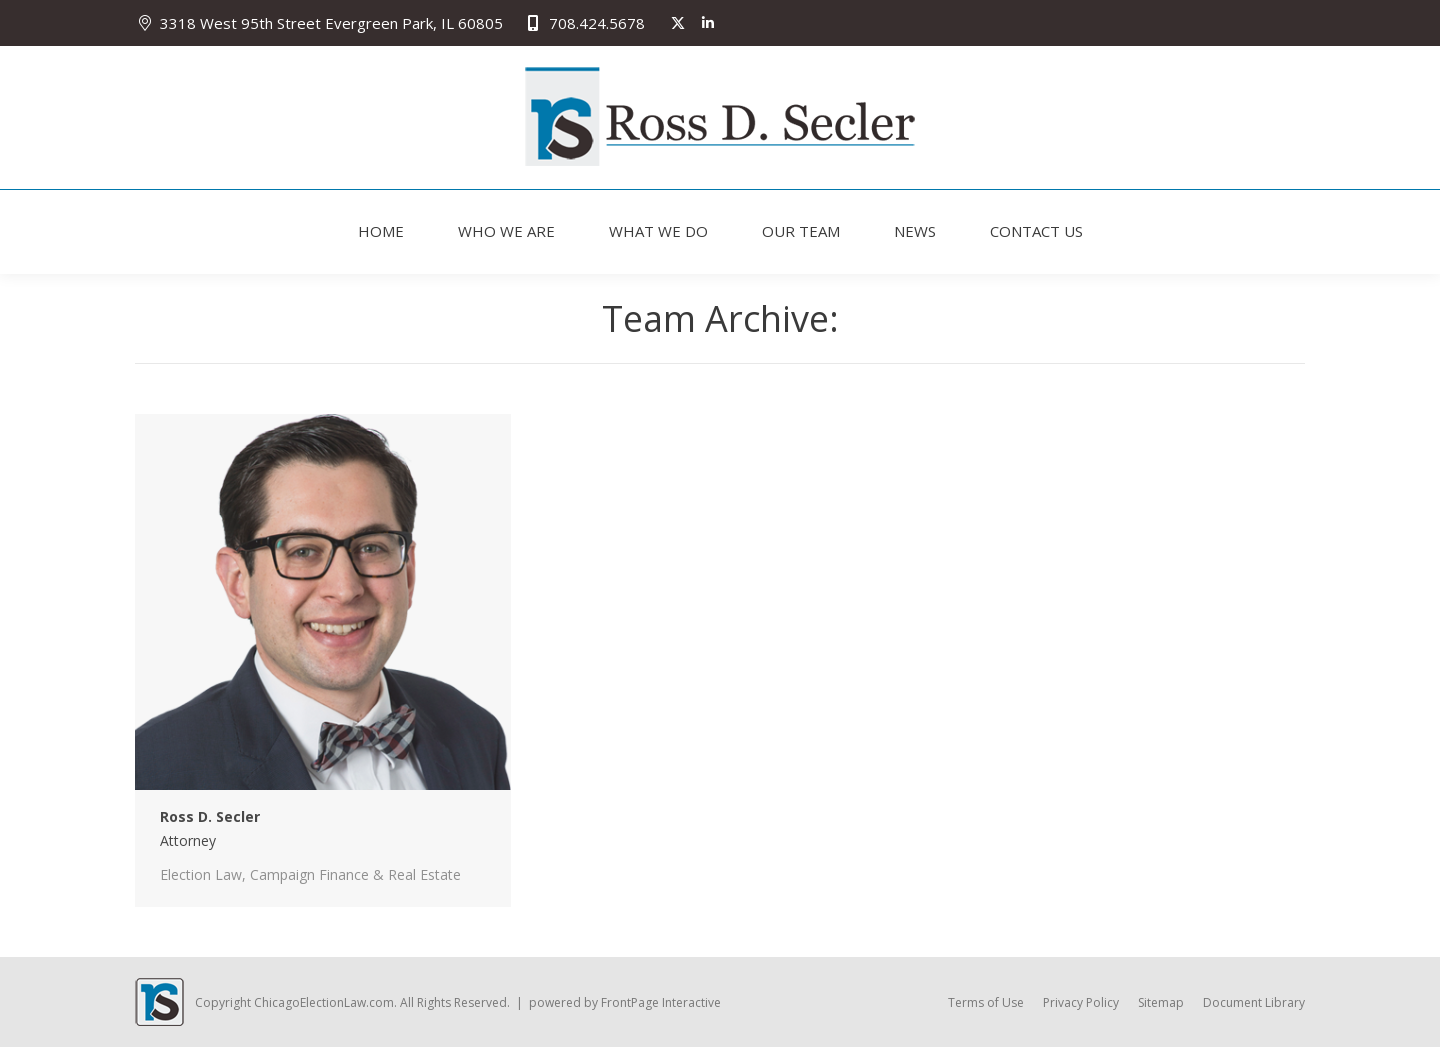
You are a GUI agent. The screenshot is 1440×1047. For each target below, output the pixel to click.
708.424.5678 (583, 23)
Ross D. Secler (210, 816)
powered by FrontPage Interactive (625, 1002)
